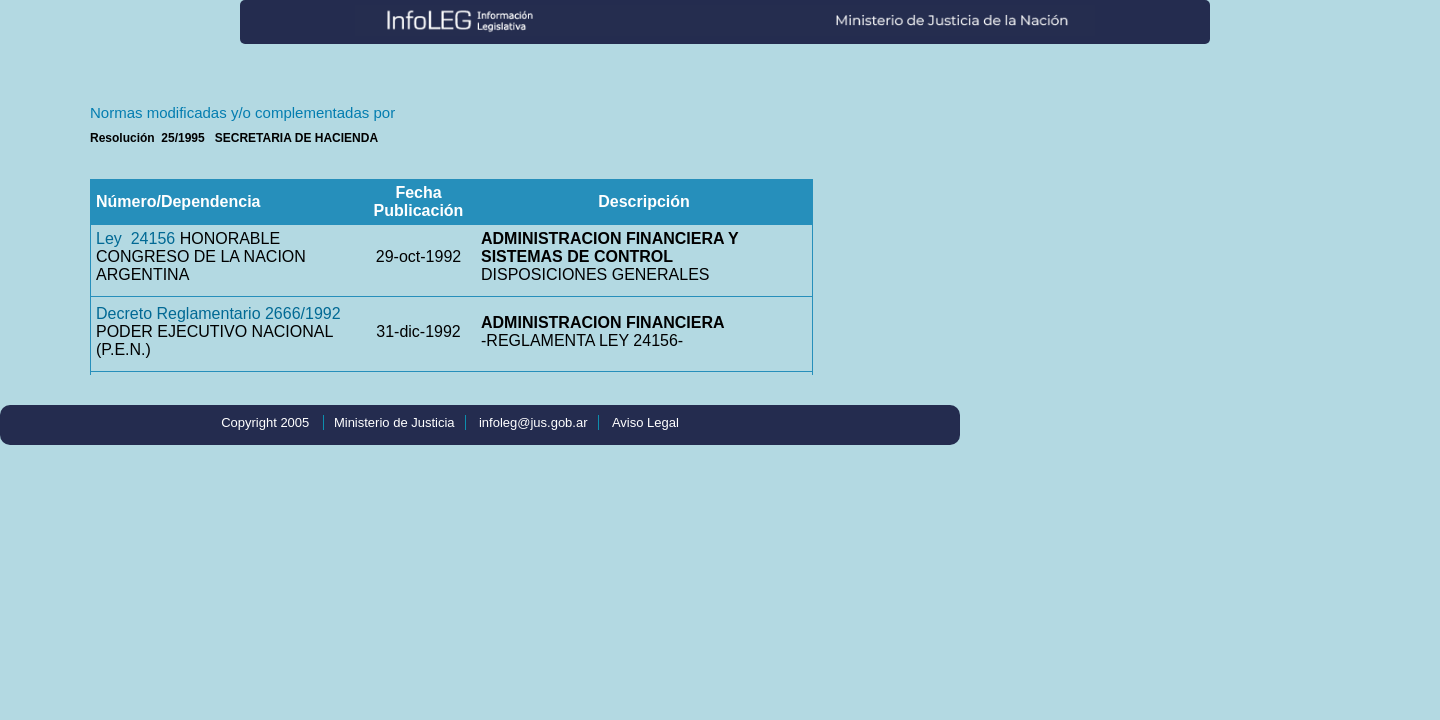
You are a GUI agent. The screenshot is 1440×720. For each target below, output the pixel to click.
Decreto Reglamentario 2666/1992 (218, 313)
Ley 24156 (135, 238)
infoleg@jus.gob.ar (533, 422)
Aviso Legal (645, 422)
